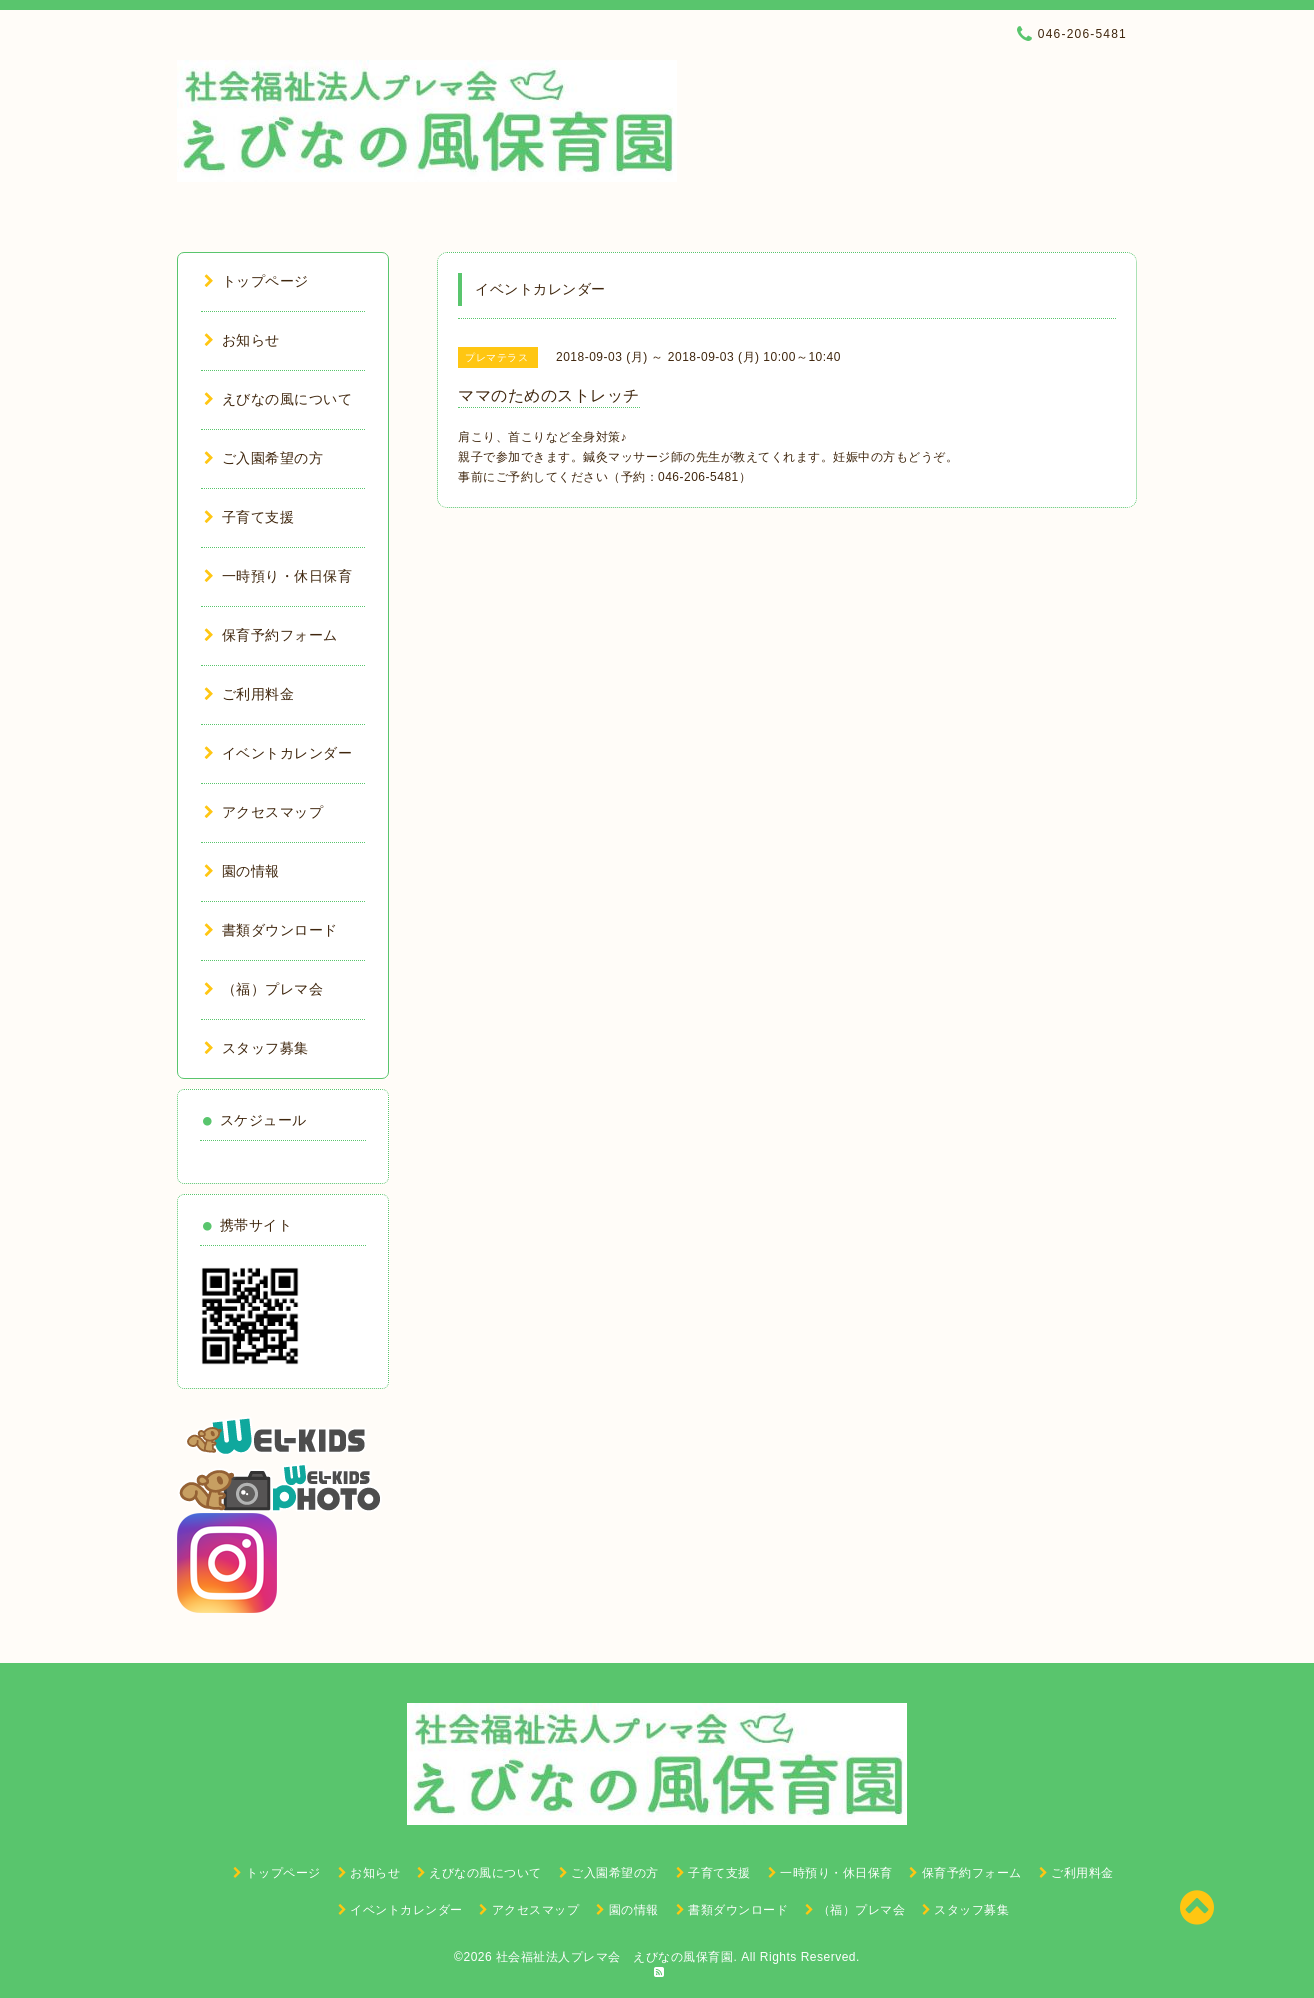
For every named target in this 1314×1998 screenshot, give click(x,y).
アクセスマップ (263, 812)
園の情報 (242, 871)
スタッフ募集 (256, 1048)
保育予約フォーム (271, 635)
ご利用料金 (249, 694)
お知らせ (242, 340)
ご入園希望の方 (263, 458)
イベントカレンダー (278, 753)
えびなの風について (278, 399)
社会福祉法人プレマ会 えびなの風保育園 (615, 1957)
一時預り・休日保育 (278, 576)
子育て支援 (249, 517)
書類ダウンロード (271, 930)
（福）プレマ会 (263, 989)
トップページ (256, 281)
